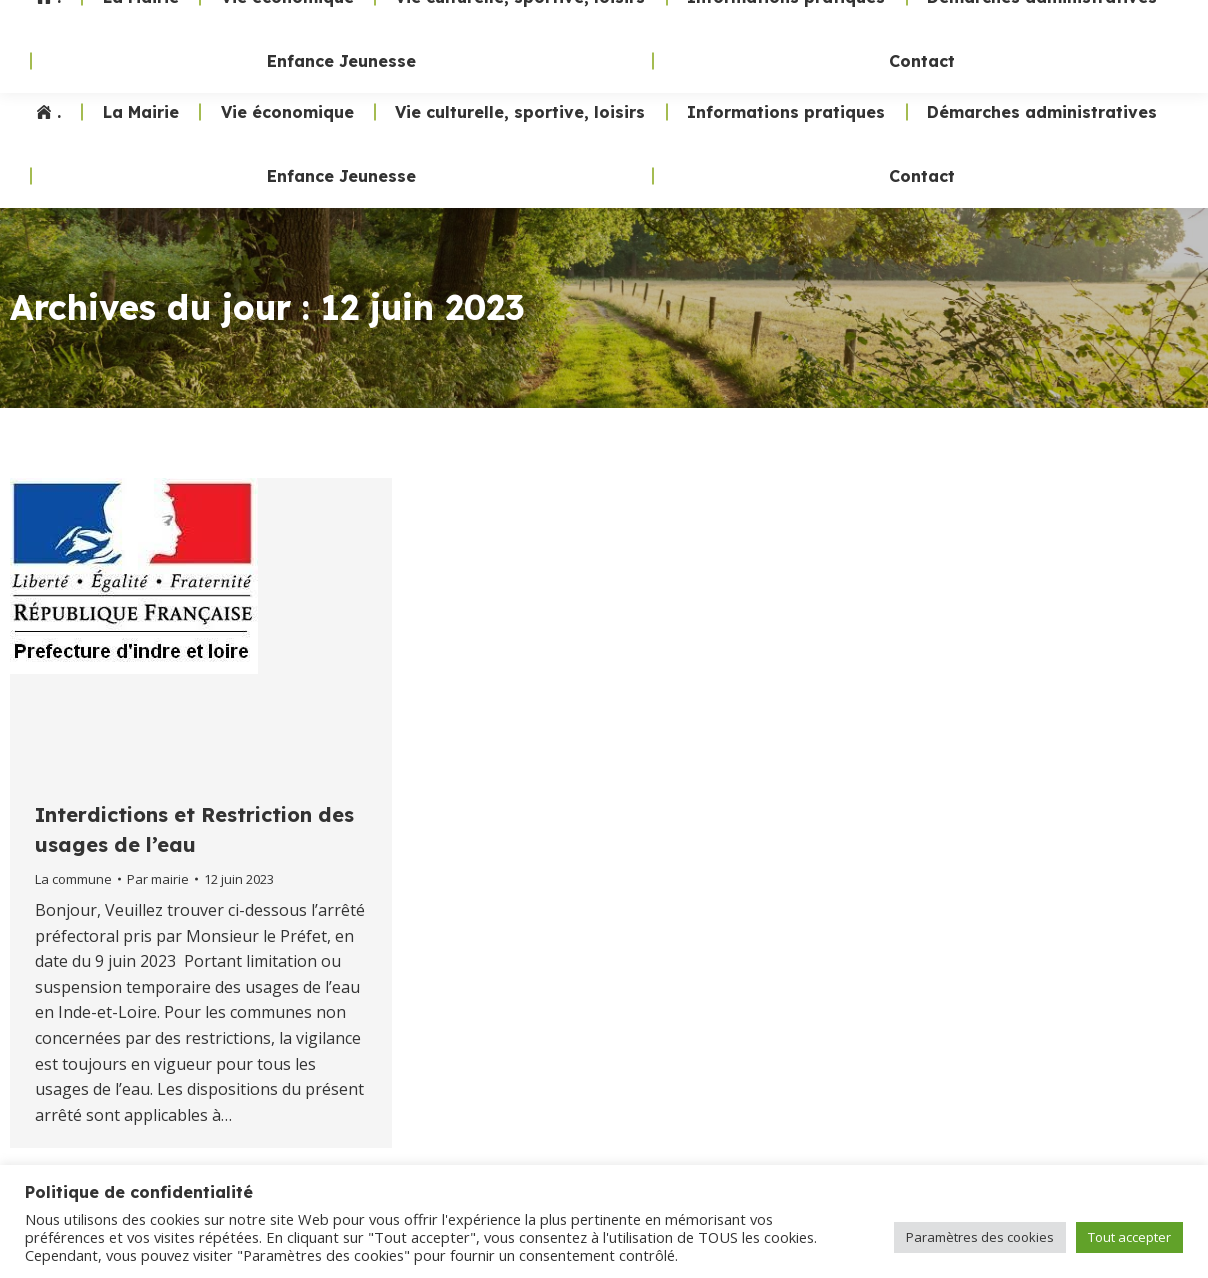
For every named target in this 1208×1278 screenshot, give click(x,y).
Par (158, 879)
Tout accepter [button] (1129, 1237)
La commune (73, 879)
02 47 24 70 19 (826, 40)
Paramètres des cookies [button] (980, 1237)
